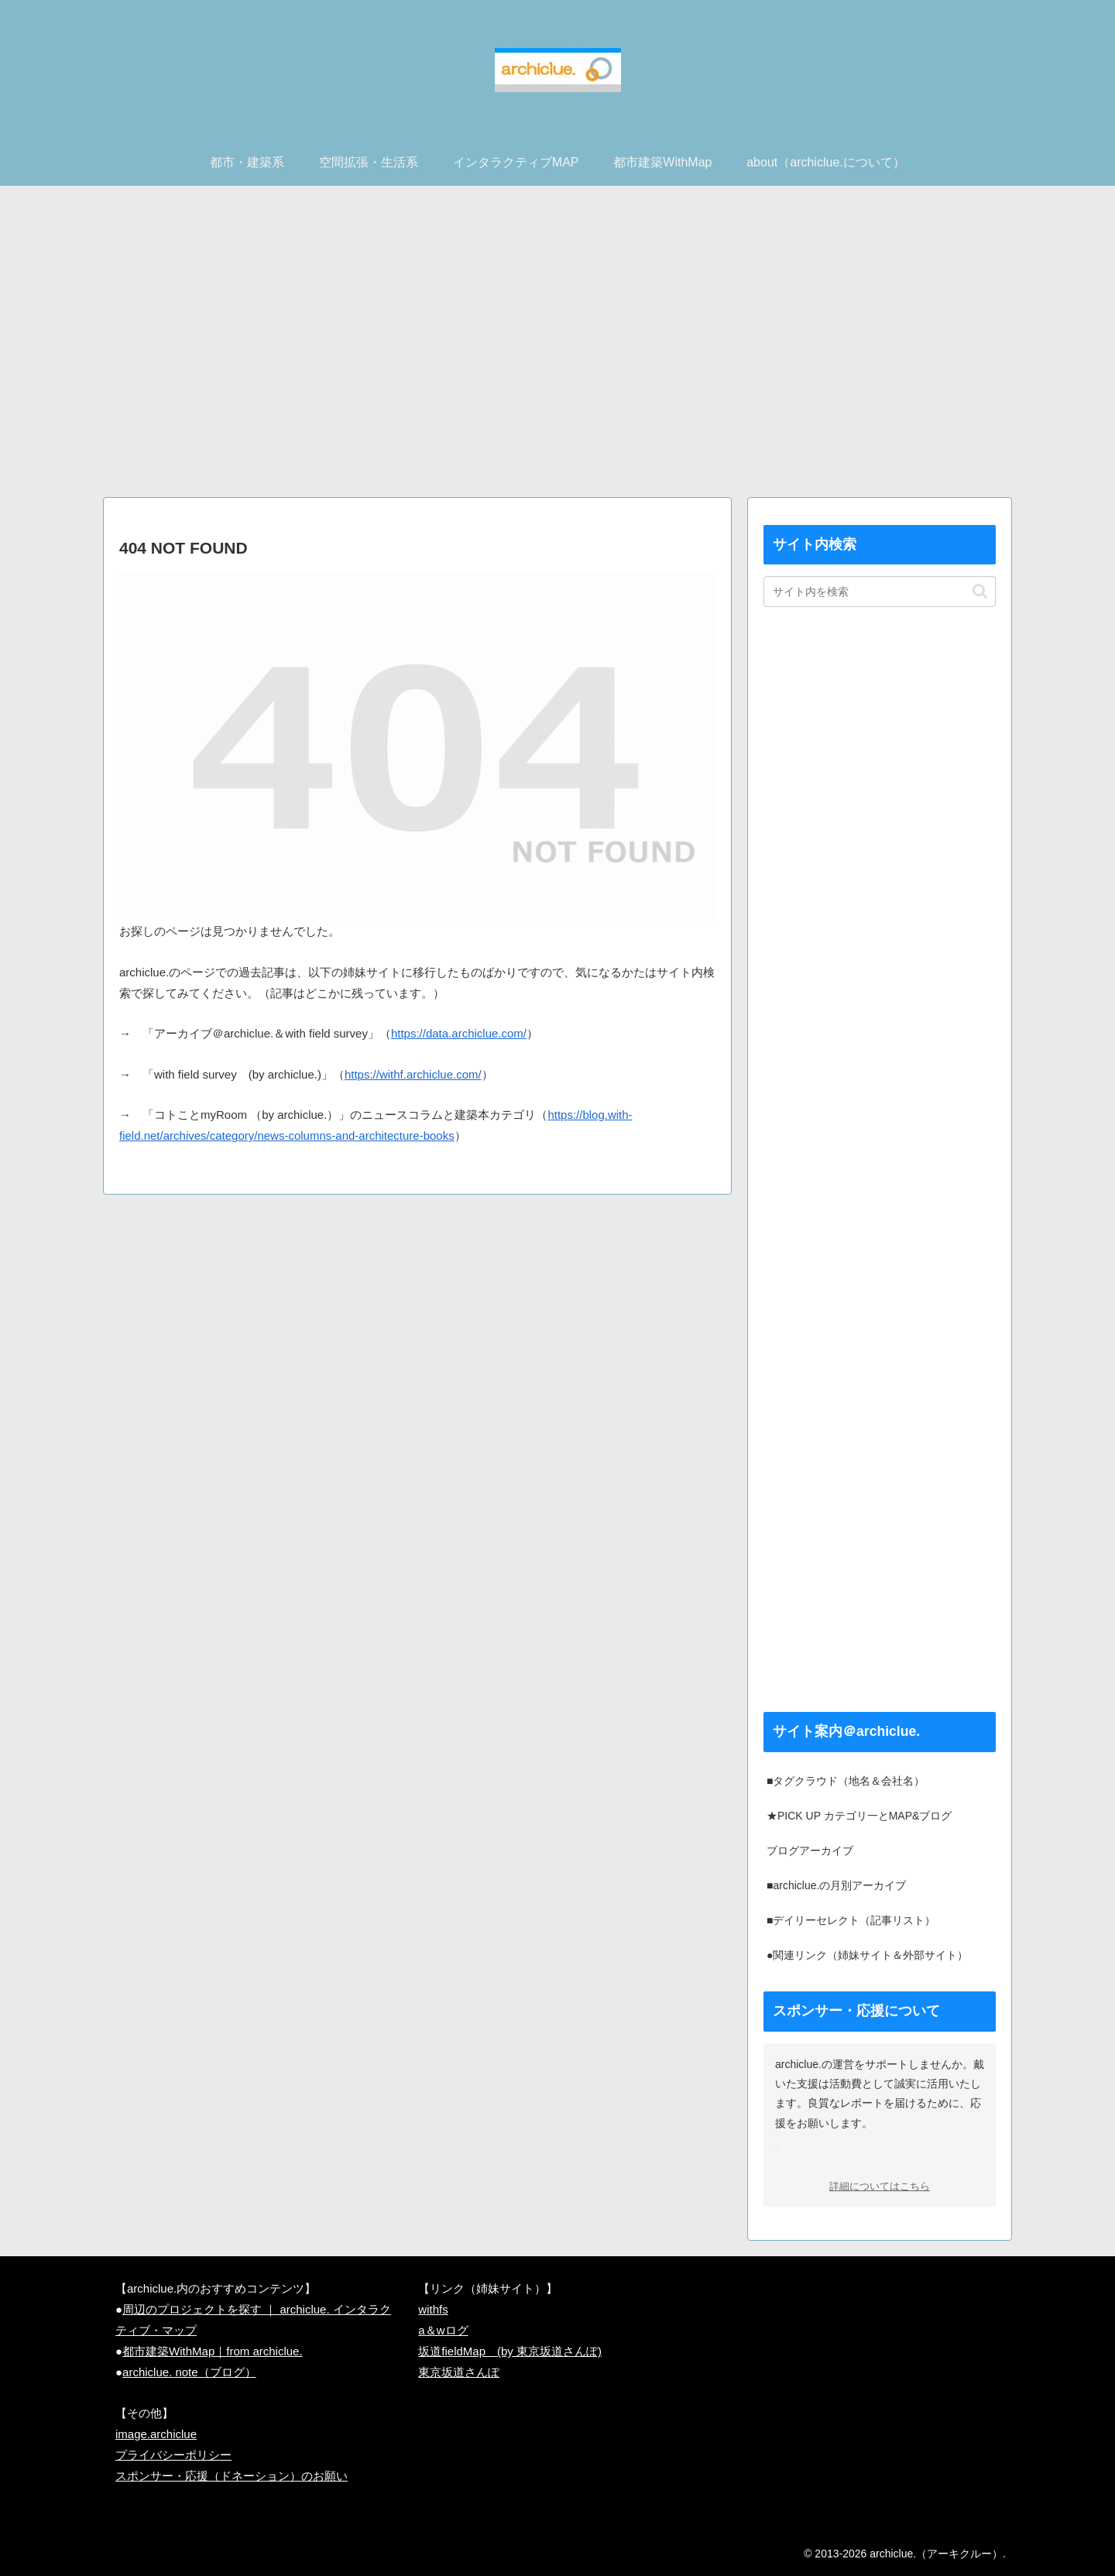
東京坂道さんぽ (458, 2372)
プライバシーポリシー (173, 2454)
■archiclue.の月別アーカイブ (836, 1885)
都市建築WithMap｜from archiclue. (212, 2351)
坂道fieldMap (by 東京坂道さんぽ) (510, 2351)
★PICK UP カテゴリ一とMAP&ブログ (859, 1815)
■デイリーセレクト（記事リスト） (851, 1920)
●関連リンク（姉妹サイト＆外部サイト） (867, 1955)
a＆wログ (443, 2330)
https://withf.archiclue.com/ (413, 1074)
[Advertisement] (557, 347)
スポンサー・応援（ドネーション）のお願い (231, 2475)
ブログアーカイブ (810, 1850)
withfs (433, 2309)
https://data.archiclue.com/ (459, 1033)
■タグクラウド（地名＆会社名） (846, 1781)
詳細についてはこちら (879, 2186)
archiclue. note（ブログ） (189, 2372)
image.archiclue (156, 2434)
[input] (879, 591)
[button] (979, 591)
